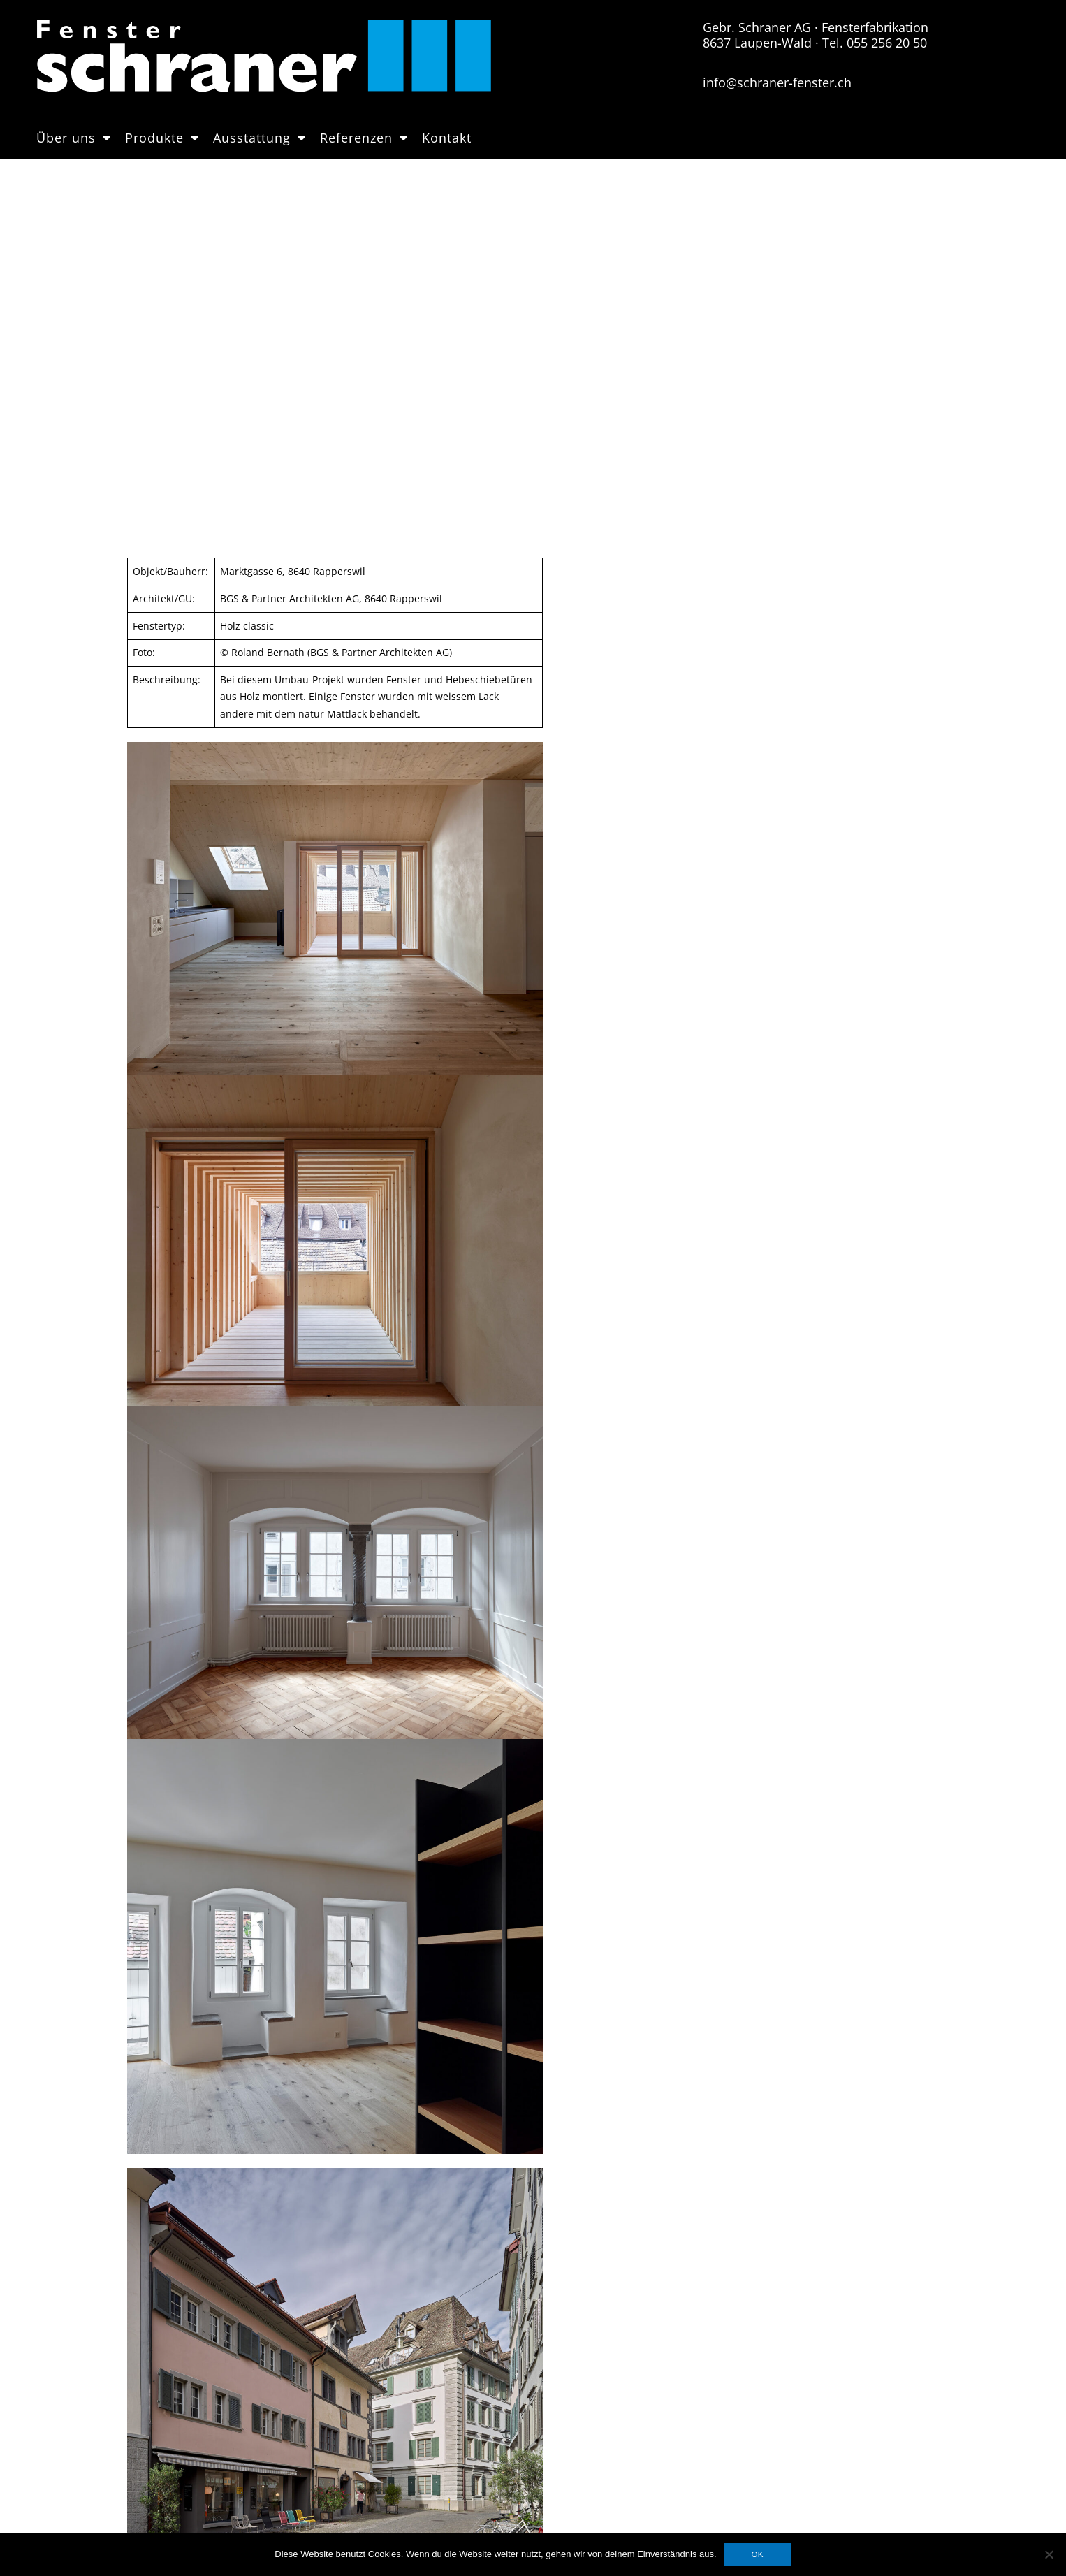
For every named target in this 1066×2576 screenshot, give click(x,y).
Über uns (73, 137)
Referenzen (364, 137)
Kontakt (447, 137)
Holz (169, 2400)
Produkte (162, 137)
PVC (167, 2434)
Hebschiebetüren (199, 2451)
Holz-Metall (185, 2417)
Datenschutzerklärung (403, 2383)
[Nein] (1049, 2554)
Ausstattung (259, 137)
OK (758, 2554)
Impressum (377, 2400)
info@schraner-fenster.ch (777, 82)
